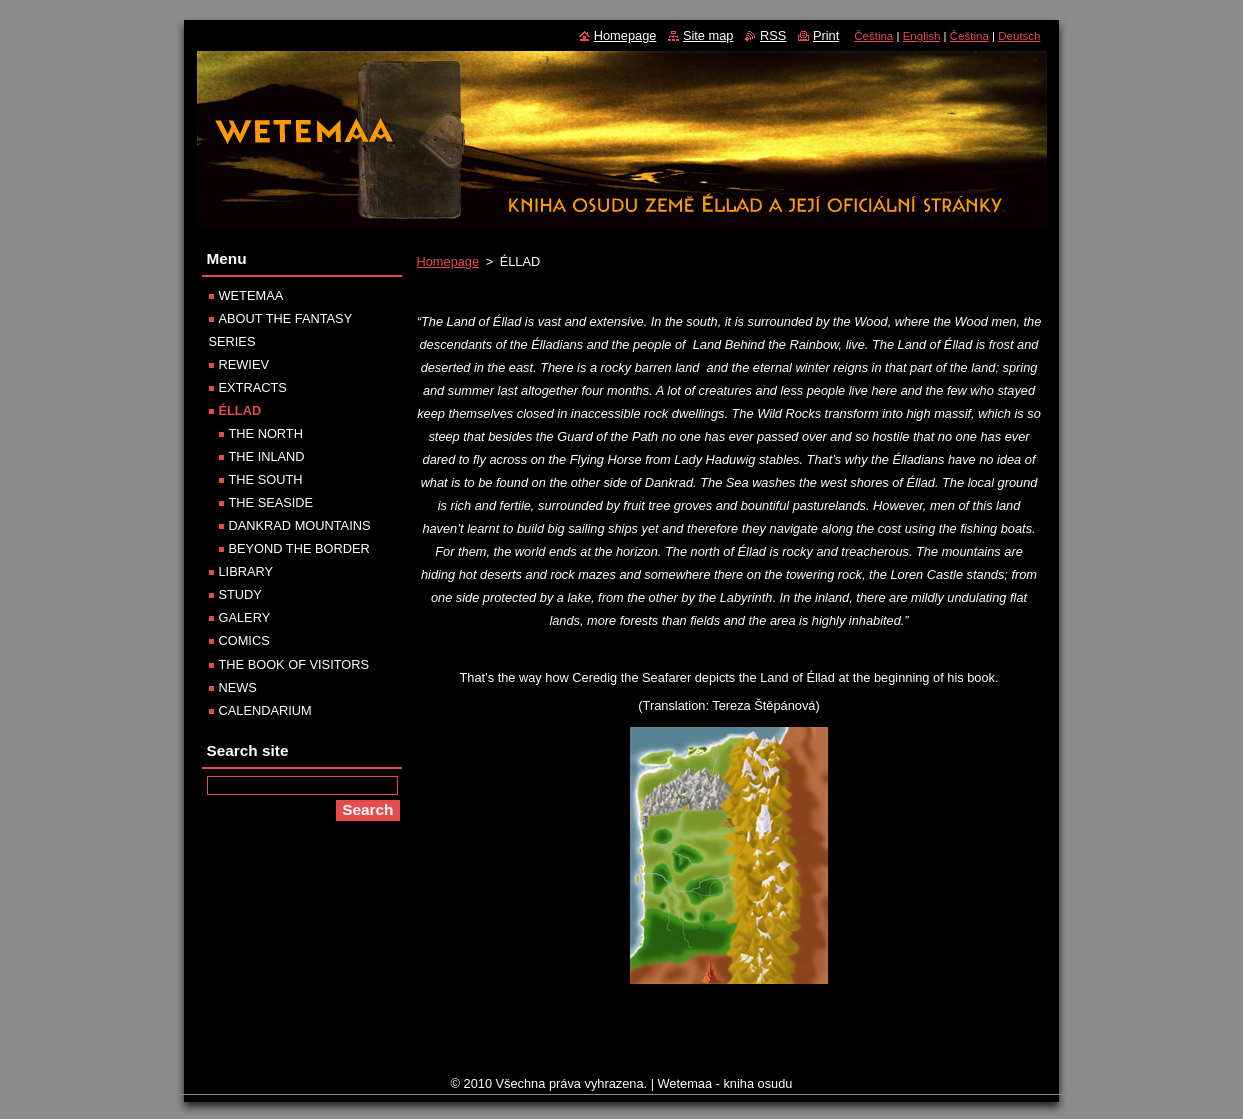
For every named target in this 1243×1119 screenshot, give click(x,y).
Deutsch (1019, 36)
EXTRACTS (253, 387)
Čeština (873, 36)
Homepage (448, 261)
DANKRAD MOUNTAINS (300, 525)
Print (826, 35)
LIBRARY (246, 571)
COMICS (244, 640)
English (922, 36)
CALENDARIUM (265, 710)
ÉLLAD (240, 410)
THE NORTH (266, 433)
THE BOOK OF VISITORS (294, 664)
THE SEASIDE (271, 502)
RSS (773, 35)
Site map (708, 35)
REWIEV (244, 364)
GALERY (245, 617)
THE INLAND (267, 456)
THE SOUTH (266, 479)
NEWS (238, 687)
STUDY (240, 594)
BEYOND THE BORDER (299, 548)
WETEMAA (251, 295)
